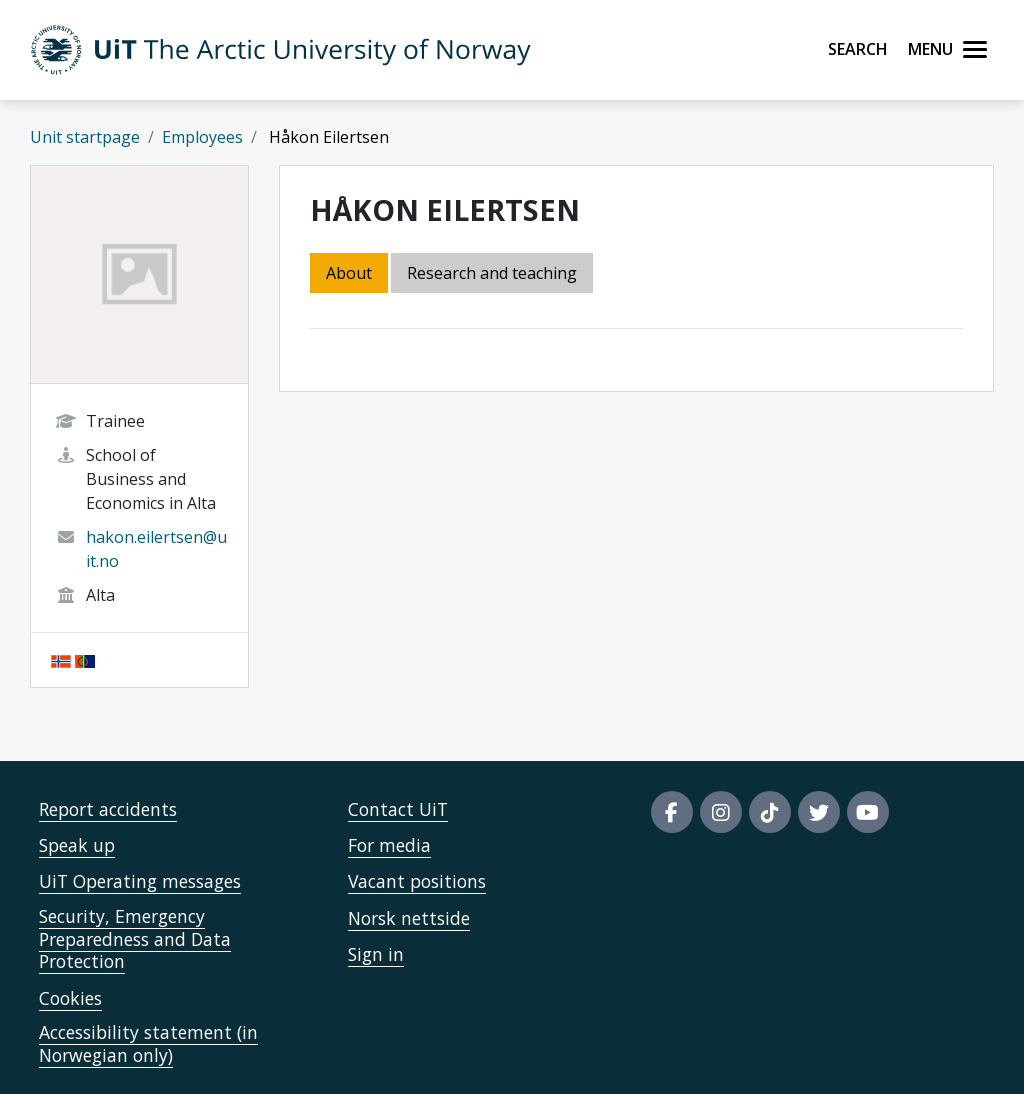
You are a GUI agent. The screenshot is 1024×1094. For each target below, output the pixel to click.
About (349, 273)
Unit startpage (85, 137)
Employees (202, 137)
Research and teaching (492, 273)
